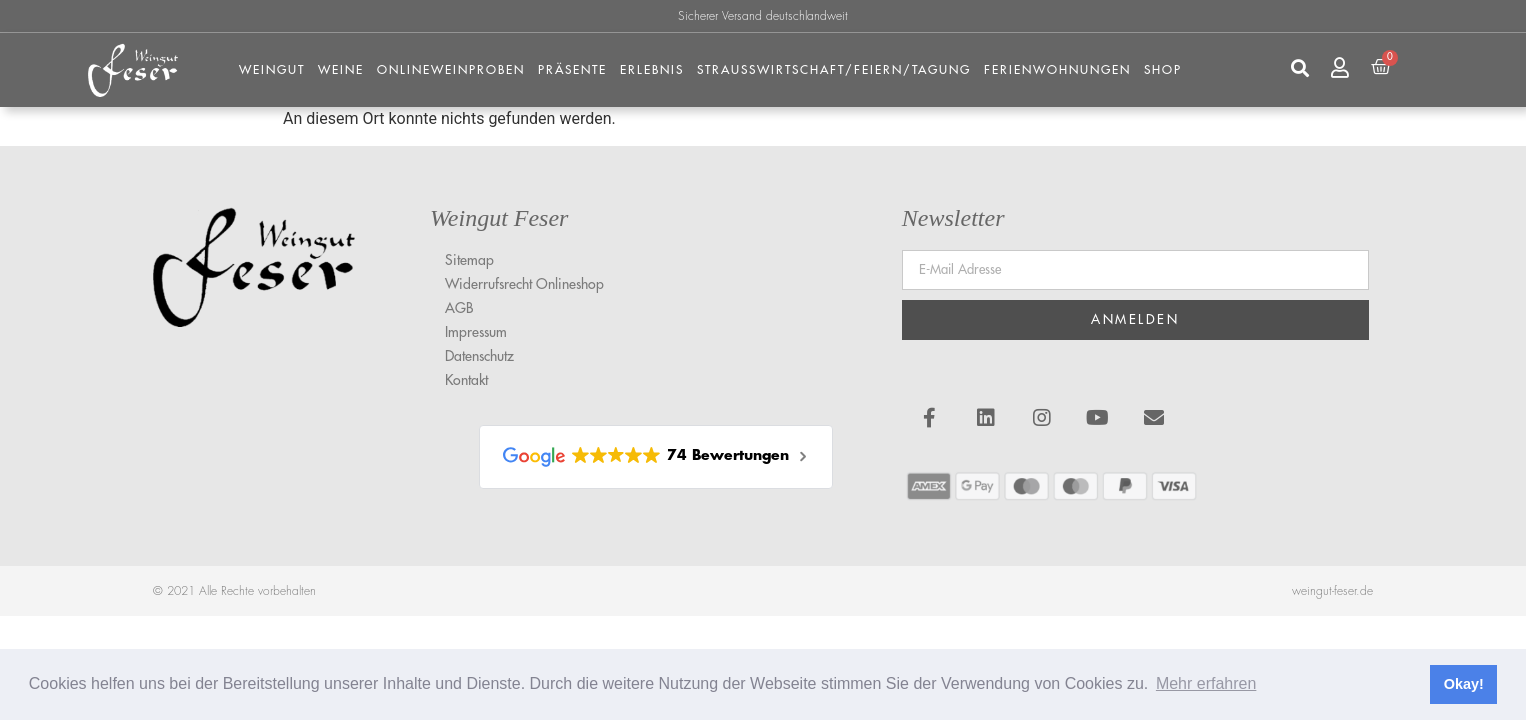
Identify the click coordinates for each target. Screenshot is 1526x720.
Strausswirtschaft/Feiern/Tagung (834, 70)
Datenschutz (479, 356)
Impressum (476, 332)
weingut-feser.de (1332, 591)
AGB (459, 308)
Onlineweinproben (451, 70)
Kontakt (466, 380)
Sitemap (469, 260)
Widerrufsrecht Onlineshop (524, 284)
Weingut (272, 70)
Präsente (572, 70)
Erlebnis (652, 70)
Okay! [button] (1464, 684)
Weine (341, 70)
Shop (1163, 70)
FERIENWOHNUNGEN (1057, 70)
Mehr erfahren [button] (1206, 683)
